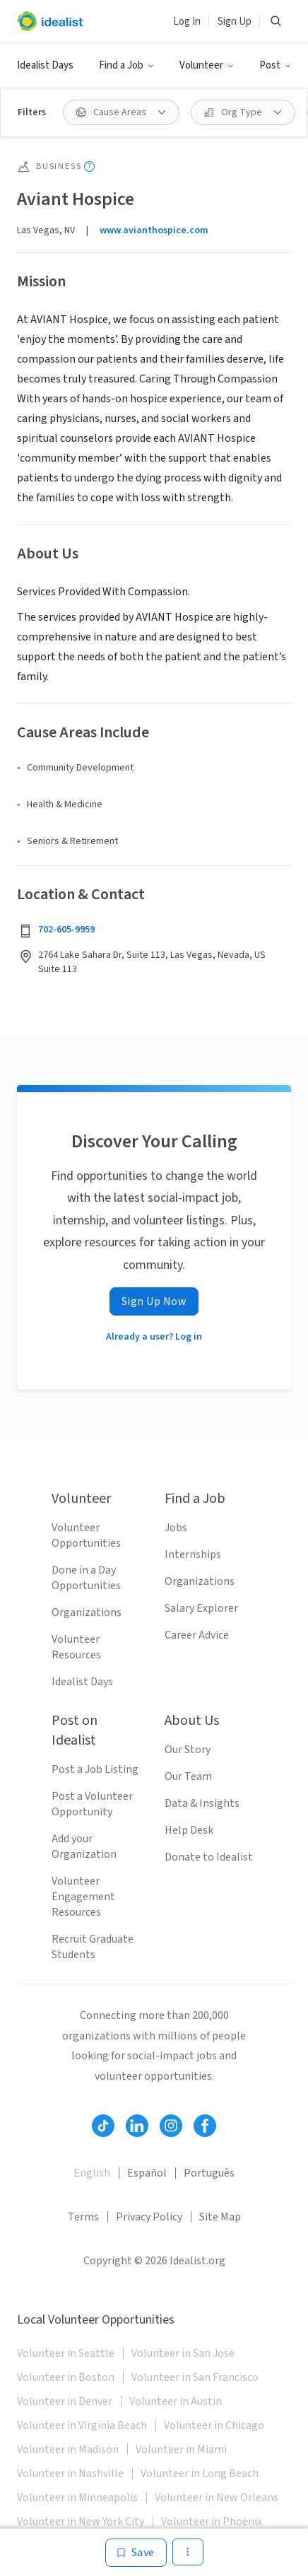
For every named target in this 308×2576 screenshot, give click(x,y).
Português (209, 2173)
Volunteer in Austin (175, 2401)
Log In (187, 21)
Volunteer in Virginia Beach (82, 2425)
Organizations (87, 1612)
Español (147, 2173)
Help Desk (189, 1830)
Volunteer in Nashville (70, 2473)
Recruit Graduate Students (93, 1946)
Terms (83, 2217)
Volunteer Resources (76, 1647)
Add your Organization (84, 1846)
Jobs (176, 1527)
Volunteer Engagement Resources (83, 1896)
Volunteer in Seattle (65, 2353)
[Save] (136, 2553)
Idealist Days (45, 65)
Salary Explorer (201, 1608)
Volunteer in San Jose (183, 2353)
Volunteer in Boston (65, 2377)
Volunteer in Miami (181, 2449)
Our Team (188, 1776)
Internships (193, 1554)
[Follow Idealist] (103, 2125)
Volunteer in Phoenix (211, 2521)
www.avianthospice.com (154, 230)
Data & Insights (202, 1803)
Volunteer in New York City (80, 2521)
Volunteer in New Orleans (216, 2497)
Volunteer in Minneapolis (77, 2497)
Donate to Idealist (209, 1857)
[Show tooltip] (89, 166)
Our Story (188, 1749)
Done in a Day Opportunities (86, 1577)
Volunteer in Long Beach (200, 2473)
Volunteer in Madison (68, 2449)
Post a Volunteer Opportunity (92, 1804)
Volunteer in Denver (64, 2401)
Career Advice (197, 1635)
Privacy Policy (149, 2217)
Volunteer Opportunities (86, 1535)
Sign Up (234, 21)
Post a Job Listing (95, 1769)
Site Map (220, 2217)
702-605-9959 (66, 930)
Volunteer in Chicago (214, 2425)
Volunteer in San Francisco (195, 2377)
